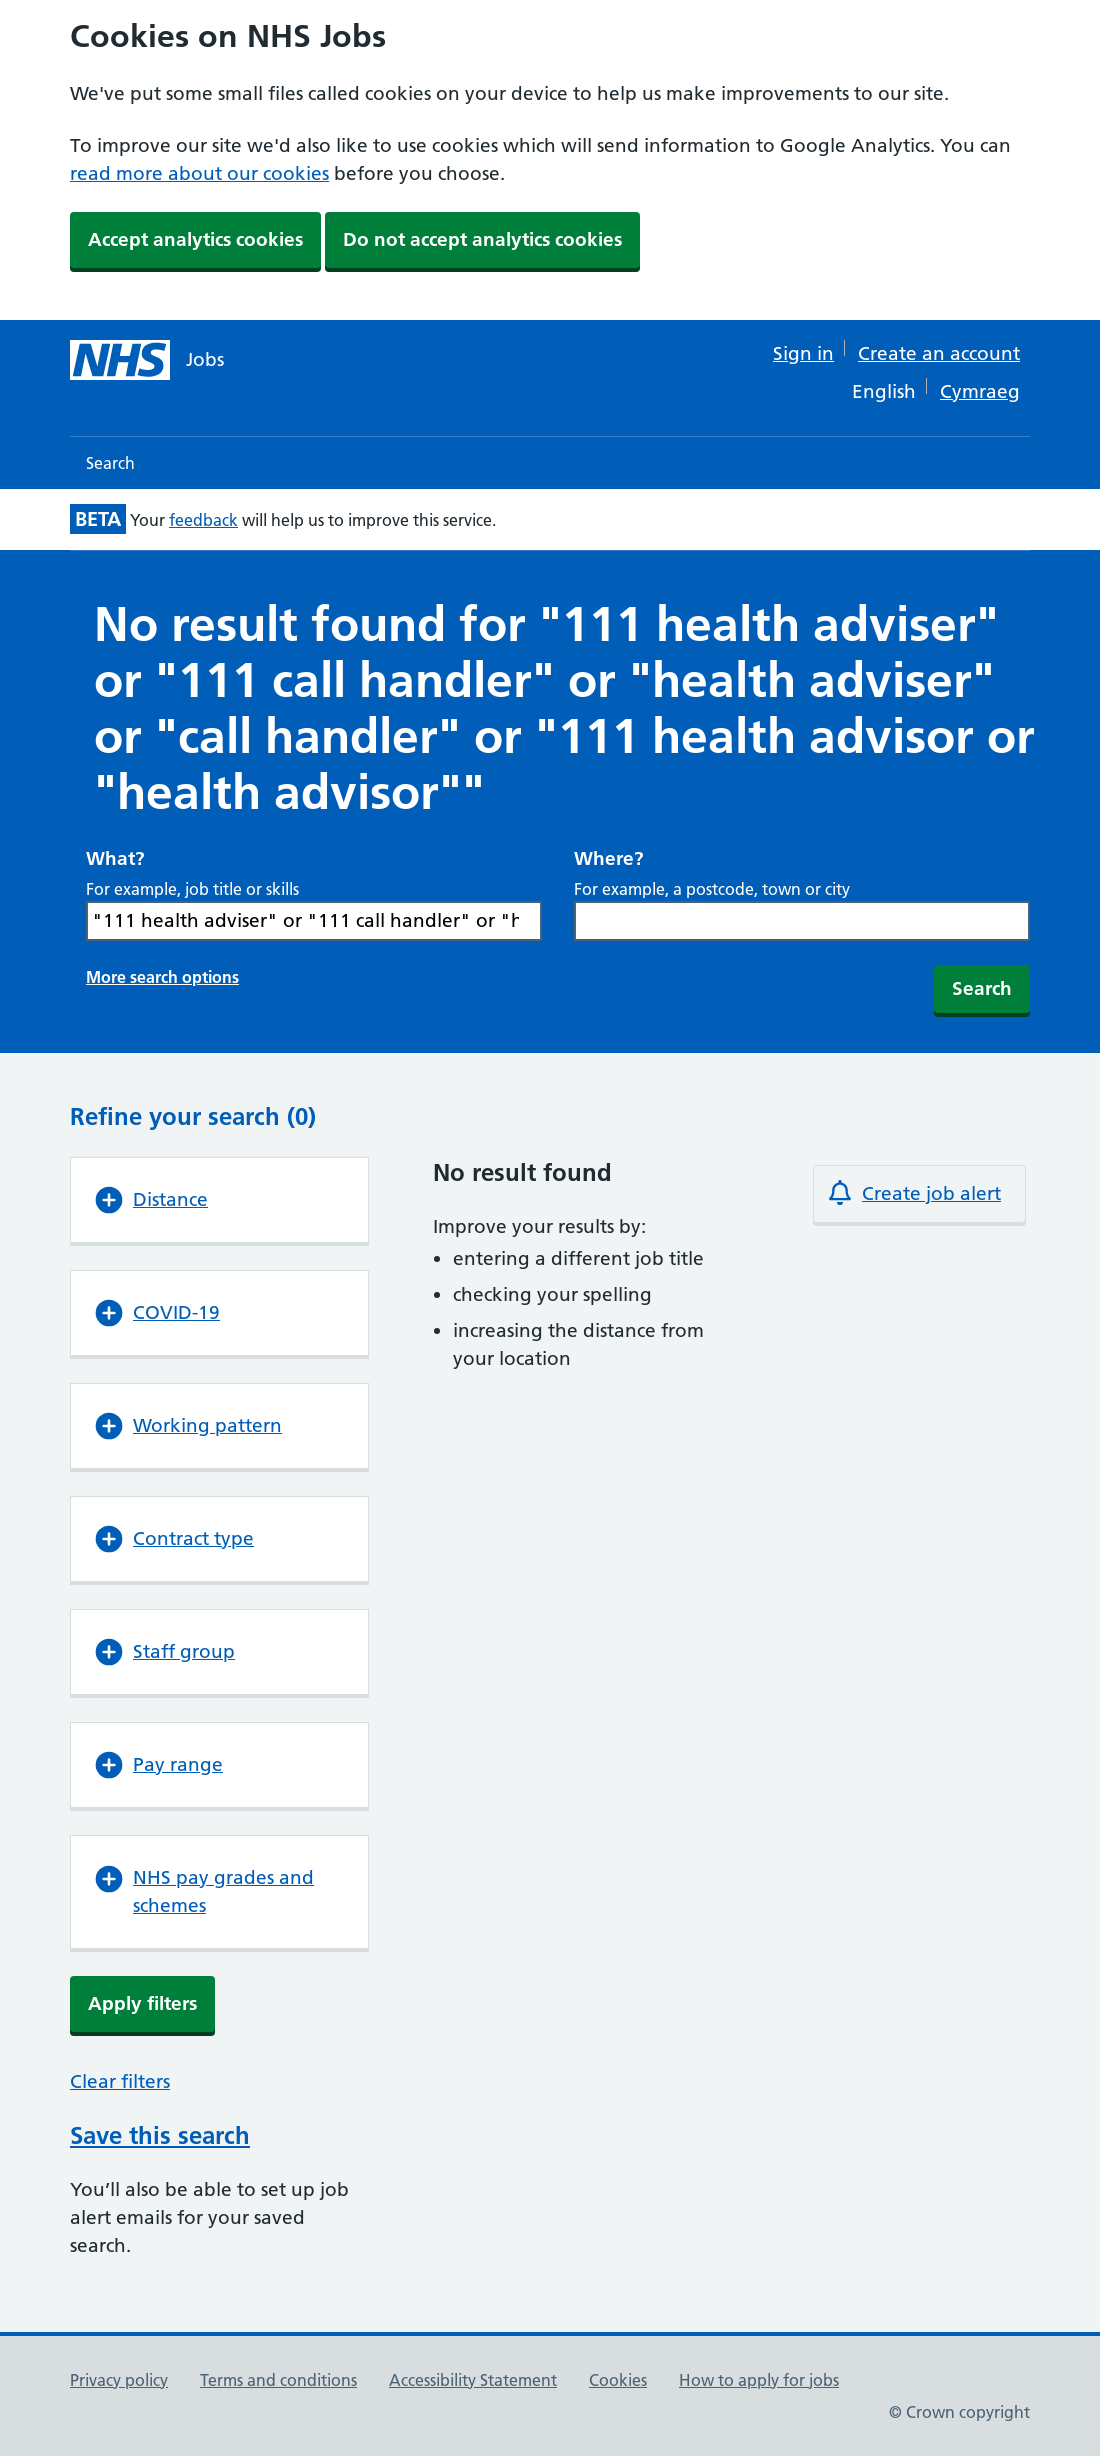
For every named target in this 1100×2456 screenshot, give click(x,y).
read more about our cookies (199, 173)
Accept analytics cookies (195, 239)
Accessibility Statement (473, 2380)
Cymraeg (980, 391)
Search (110, 463)
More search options (162, 977)
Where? (609, 858)
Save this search (160, 2135)
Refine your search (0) (193, 1116)
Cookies (618, 2380)
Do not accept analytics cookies (482, 239)
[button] (219, 1200)
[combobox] (802, 921)
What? (115, 858)
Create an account (939, 353)
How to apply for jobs (759, 2380)
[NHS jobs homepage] (147, 360)
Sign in (803, 353)
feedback (203, 520)
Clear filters (120, 2081)
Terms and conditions (278, 2380)
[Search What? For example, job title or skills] (314, 921)
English (884, 391)
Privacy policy (119, 2380)
